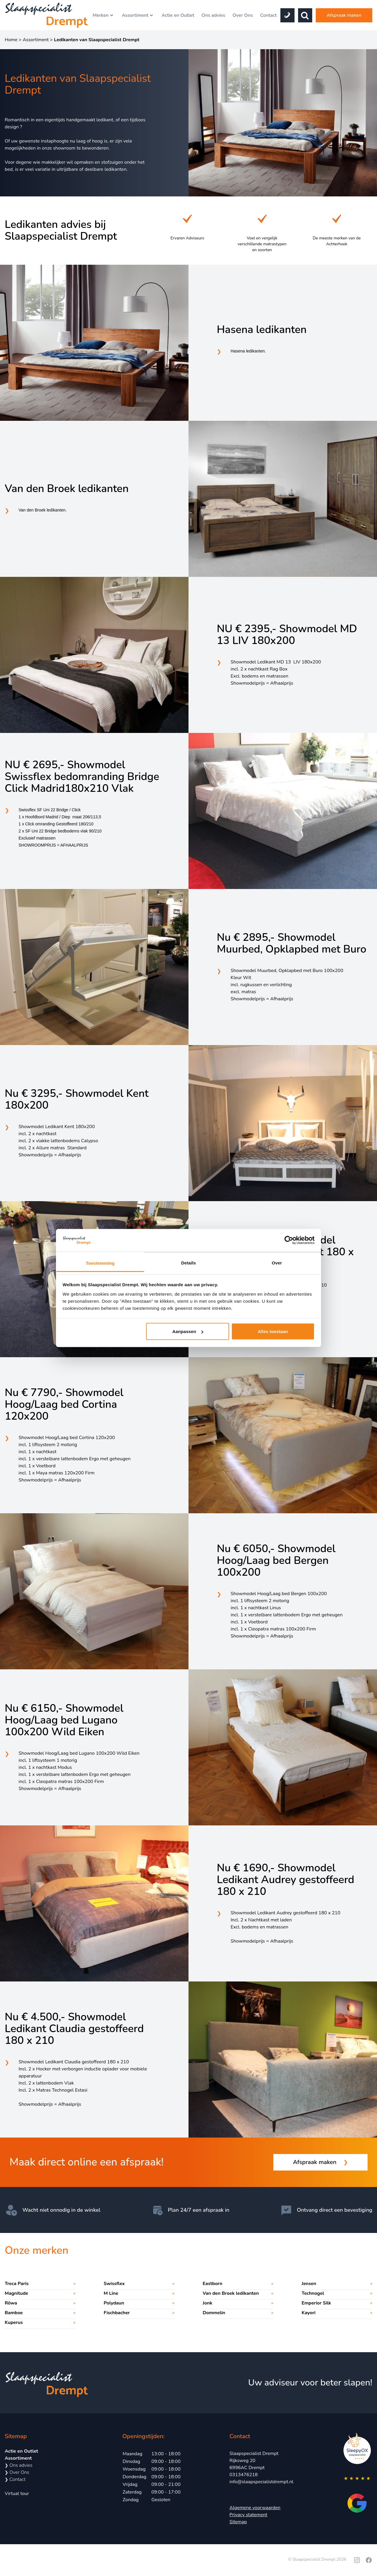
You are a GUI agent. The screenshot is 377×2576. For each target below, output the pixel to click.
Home (11, 40)
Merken (103, 15)
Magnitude (16, 2293)
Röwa (11, 2303)
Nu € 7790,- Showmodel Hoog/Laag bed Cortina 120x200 (64, 1404)
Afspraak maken (344, 15)
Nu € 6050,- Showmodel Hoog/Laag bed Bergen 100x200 (276, 1560)
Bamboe (14, 2313)
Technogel (313, 2293)
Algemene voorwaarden (254, 2507)
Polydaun (114, 2303)
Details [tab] (188, 1262)
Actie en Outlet (178, 15)
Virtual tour (17, 2493)
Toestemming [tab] (100, 1262)
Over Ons (242, 15)
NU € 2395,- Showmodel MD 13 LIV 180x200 (287, 635)
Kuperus (14, 2322)
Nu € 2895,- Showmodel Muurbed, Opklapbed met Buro (291, 943)
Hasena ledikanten (262, 330)
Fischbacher (117, 2313)
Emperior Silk (316, 2303)
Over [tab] (277, 1262)
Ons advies (213, 15)
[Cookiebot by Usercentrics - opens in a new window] (289, 1240)
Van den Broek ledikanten (67, 489)
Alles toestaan (273, 1331)
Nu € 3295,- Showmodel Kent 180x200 (76, 1099)
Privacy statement (248, 2515)
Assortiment (138, 15)
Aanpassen (187, 1331)
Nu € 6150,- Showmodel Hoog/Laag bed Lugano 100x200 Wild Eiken (64, 1720)
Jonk (207, 2303)
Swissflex (114, 2283)
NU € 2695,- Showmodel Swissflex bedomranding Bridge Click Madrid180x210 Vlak (82, 776)
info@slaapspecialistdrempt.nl (261, 2482)
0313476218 (243, 2474)
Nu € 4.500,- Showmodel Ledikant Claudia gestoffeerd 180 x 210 (74, 2029)
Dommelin (214, 2313)
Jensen (309, 2283)
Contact (268, 15)
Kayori (308, 2313)
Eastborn (212, 2283)
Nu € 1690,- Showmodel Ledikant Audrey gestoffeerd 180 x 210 (285, 1880)
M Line (111, 2293)
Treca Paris (17, 2283)
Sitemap (238, 2522)
